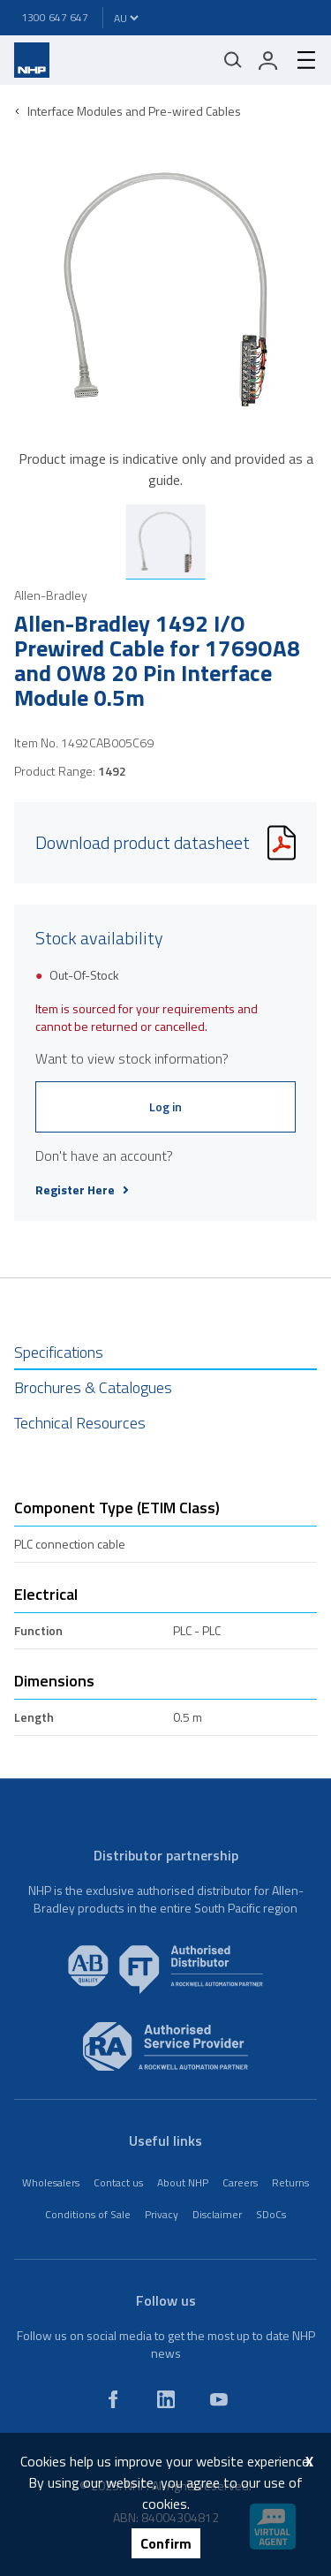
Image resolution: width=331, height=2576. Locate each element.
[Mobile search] (233, 60)
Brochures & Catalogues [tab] (93, 1387)
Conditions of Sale (88, 2214)
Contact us (118, 2182)
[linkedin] (166, 2399)
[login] (268, 60)
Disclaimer (217, 2214)
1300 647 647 (54, 17)
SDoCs (271, 2214)
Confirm (166, 2543)
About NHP (182, 2182)
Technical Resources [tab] (80, 1423)
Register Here (82, 1190)
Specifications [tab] (58, 1352)
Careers (240, 2182)
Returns (290, 2182)
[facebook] (113, 2399)
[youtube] (219, 2399)
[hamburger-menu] (299, 60)
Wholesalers (50, 2182)
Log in (165, 1106)
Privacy (161, 2214)
